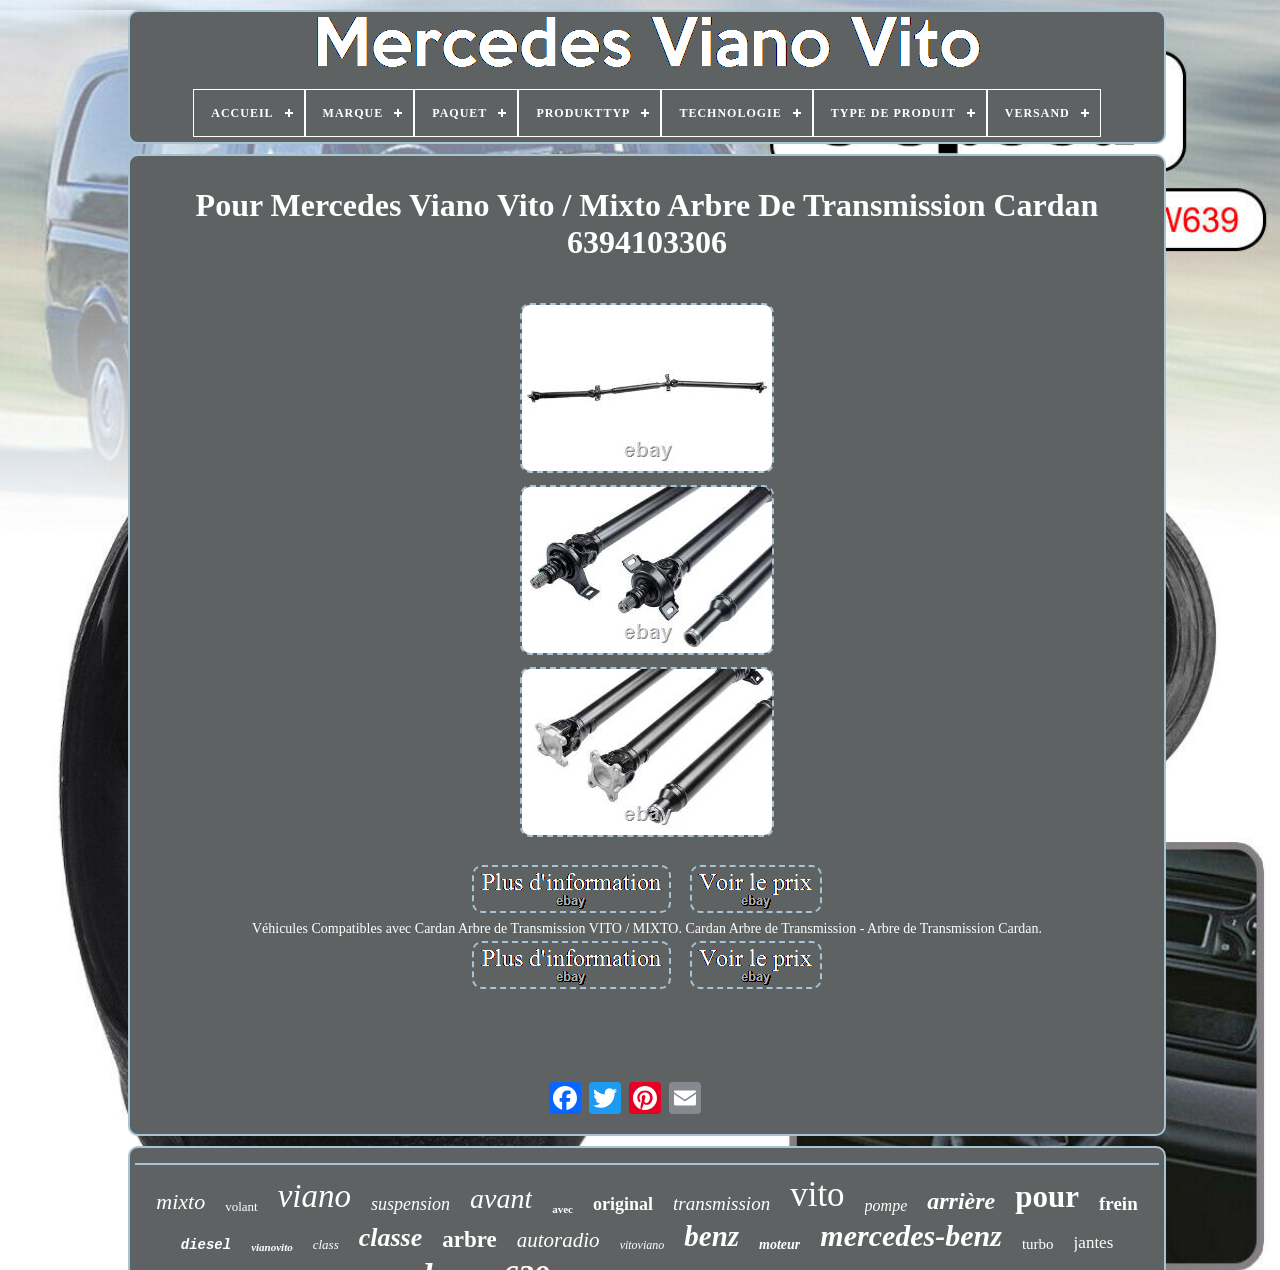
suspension (410, 1204)
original (623, 1204)
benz (711, 1236)
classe (391, 1237)
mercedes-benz (911, 1235)
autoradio (558, 1240)
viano (314, 1196)
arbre (469, 1239)
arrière (961, 1201)
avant (501, 1198)
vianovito (272, 1247)
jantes (1094, 1242)
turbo (1038, 1244)
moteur (779, 1244)
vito (817, 1194)
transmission (721, 1203)
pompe (886, 1205)
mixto (180, 1201)
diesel (206, 1245)
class (326, 1244)
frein (1118, 1203)
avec (562, 1209)
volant (241, 1206)
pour (1047, 1196)
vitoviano (642, 1245)
